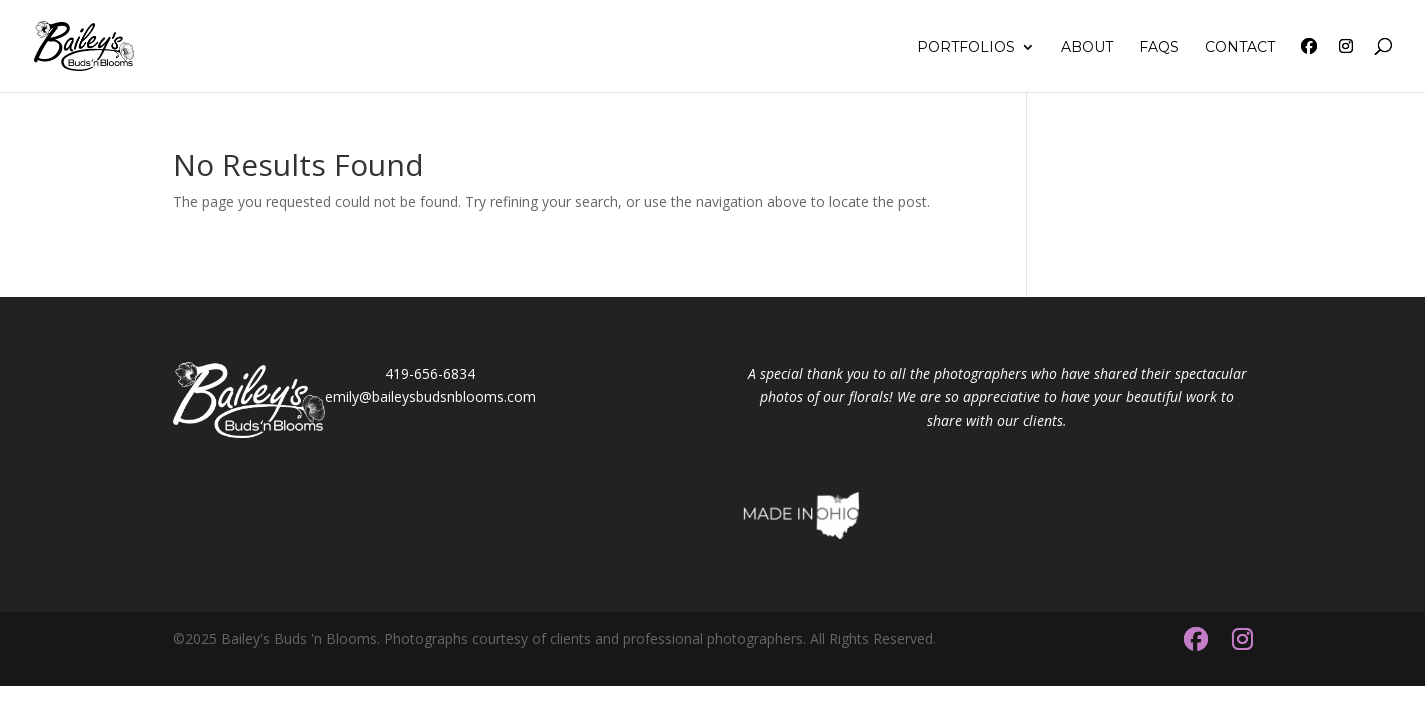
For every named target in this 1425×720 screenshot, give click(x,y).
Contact (1240, 48)
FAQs (1159, 48)
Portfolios (966, 48)
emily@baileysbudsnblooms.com (430, 396)
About (1087, 48)
